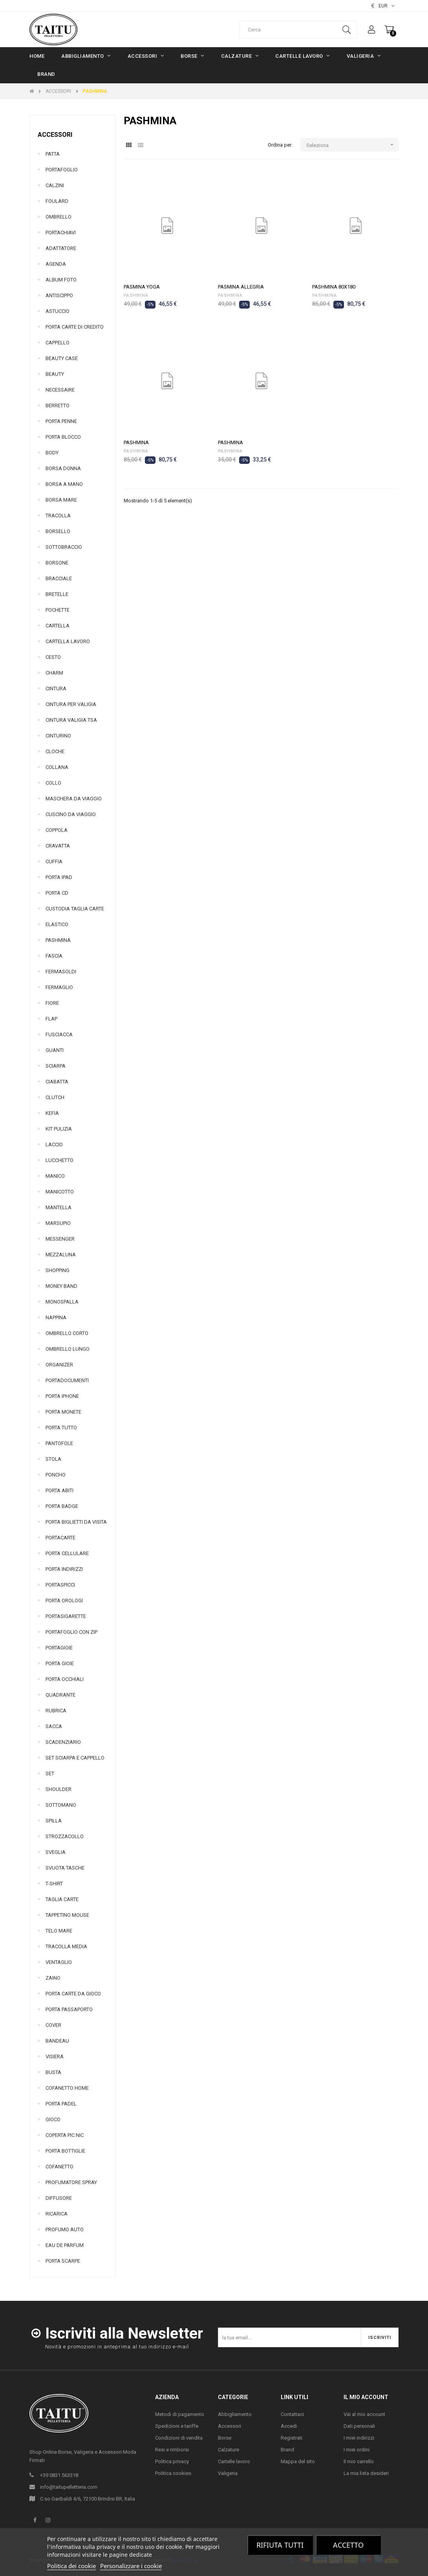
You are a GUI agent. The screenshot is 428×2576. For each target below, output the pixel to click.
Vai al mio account (364, 2414)
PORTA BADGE (62, 1506)
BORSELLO (58, 531)
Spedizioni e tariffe (176, 2426)
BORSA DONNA (63, 468)
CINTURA (56, 688)
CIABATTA (57, 1082)
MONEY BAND (61, 1286)
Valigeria (228, 2473)
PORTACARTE (60, 1538)
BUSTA (53, 2072)
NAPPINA (56, 1317)
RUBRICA (56, 1711)
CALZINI (55, 185)
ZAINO (53, 1978)
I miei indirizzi (359, 2438)
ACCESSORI (55, 134)
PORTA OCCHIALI (65, 1679)
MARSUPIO (58, 1223)
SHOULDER (58, 1789)
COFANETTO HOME (67, 2088)
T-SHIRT (54, 1883)
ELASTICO (57, 924)
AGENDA (56, 264)
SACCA (54, 1726)
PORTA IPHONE (62, 1396)
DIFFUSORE (59, 2198)
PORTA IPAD (59, 877)
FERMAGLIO (59, 987)
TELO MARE (59, 1931)
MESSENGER (60, 1239)
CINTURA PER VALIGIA (71, 704)
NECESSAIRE (60, 390)
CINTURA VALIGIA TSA (71, 720)
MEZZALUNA (61, 1255)
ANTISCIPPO (59, 295)
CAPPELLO (58, 343)
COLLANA (57, 767)
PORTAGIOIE (59, 1648)
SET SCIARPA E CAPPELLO (75, 1758)
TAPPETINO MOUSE (67, 1915)
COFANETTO (59, 2167)
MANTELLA (58, 1207)
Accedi (289, 2426)
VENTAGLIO (59, 1962)
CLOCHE (55, 751)
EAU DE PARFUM (65, 2245)
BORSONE (57, 563)
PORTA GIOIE (60, 1663)
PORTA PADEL (61, 2104)
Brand (287, 2450)
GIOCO (53, 2119)
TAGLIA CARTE (62, 1899)
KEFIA (52, 1113)
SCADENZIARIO (63, 1742)
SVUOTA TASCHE (65, 1868)
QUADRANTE (60, 1695)
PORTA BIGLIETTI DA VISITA (76, 1522)
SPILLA (54, 1821)
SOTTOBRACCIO (64, 547)
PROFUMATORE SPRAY (71, 2182)
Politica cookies (173, 2473)
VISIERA (55, 2056)
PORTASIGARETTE (66, 1616)
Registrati (291, 2438)
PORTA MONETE (63, 1412)
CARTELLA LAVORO (68, 641)
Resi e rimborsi (172, 2450)
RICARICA (57, 2214)
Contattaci (292, 2414)
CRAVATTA (58, 846)
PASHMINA (58, 940)
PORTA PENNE (61, 421)
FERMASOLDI (61, 972)
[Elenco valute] (383, 6)
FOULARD (57, 201)
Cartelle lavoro (234, 2461)
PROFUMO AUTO (65, 2229)
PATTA (53, 154)
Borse (224, 2438)
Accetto (348, 2545)
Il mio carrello (359, 2461)
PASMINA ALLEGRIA (241, 287)
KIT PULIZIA (59, 1129)
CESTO (53, 657)
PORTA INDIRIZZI (64, 1569)
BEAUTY (55, 374)
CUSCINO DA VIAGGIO (71, 814)
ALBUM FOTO (61, 280)
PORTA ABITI (59, 1490)
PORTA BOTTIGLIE (65, 2151)
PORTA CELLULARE (67, 1553)
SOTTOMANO (61, 1805)
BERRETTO (58, 405)
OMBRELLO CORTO (67, 1333)
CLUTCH (55, 1097)
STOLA (53, 1459)
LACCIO (54, 1144)
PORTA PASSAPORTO (69, 2009)
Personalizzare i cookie (131, 2566)
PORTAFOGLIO (62, 170)
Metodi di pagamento (179, 2414)
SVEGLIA (56, 1852)
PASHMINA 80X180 (333, 287)
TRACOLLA (58, 516)
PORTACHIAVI (61, 232)
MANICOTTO (60, 1192)
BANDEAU (57, 2041)
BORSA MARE (61, 500)
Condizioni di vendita (179, 2438)
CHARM (54, 673)
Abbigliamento (235, 2414)
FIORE (52, 1003)
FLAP (51, 1019)
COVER (53, 2025)
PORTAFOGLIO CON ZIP (71, 1632)
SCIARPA (56, 1066)
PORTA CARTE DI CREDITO (75, 327)
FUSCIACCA (59, 1034)
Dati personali (359, 2426)
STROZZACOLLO (65, 1836)
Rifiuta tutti (280, 2545)
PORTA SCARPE (63, 2261)
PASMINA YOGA (142, 287)
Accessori (229, 2426)
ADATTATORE (61, 248)
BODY (52, 453)
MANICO (55, 1176)
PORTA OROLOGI (64, 1600)
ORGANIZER (59, 1365)
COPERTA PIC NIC (65, 2135)
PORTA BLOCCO (63, 437)
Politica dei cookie (71, 2566)
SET (50, 1773)
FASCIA (54, 956)
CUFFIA (54, 861)
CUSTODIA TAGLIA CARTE (75, 909)
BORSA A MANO (64, 484)
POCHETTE (58, 610)
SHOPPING (58, 1270)
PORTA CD (57, 893)
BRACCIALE (59, 578)
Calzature (228, 2450)
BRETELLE (57, 594)
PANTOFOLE (59, 1443)
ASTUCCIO (58, 311)
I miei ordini (356, 2450)
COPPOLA (57, 830)
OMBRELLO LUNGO (68, 1349)
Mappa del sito (298, 2461)
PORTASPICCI (60, 1585)
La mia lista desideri (366, 2473)
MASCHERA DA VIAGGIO (74, 799)
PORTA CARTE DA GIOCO (73, 1994)
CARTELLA (58, 626)
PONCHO (56, 1475)
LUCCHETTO (59, 1160)
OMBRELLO (58, 217)
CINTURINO (58, 736)
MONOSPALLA (62, 1302)
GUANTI (55, 1050)
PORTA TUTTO (61, 1427)
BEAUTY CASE (62, 358)
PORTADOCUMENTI (67, 1380)
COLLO (53, 783)
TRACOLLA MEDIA (66, 1946)
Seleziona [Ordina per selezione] (352, 145)
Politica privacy (172, 2461)
